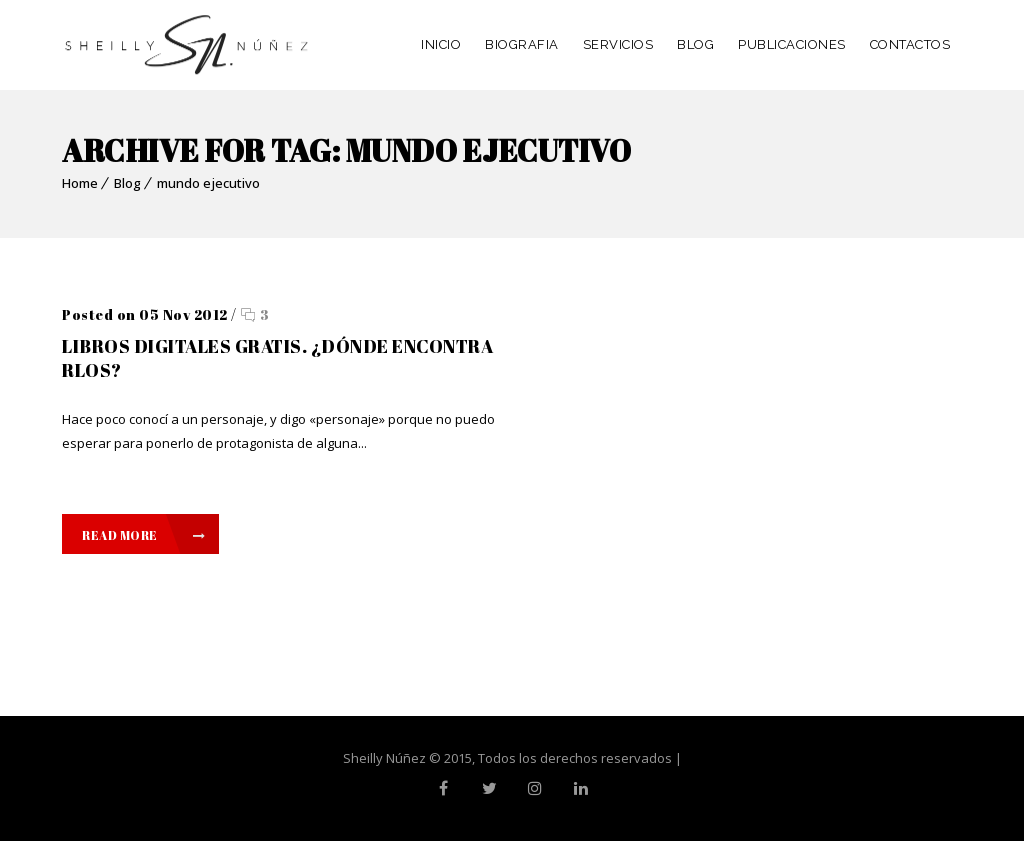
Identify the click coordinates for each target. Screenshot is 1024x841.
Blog (127, 183)
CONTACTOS (910, 44)
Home (80, 183)
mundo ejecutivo (208, 183)
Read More (143, 535)
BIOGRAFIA (522, 44)
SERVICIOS (618, 44)
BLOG (695, 44)
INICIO (441, 44)
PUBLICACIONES (792, 44)
